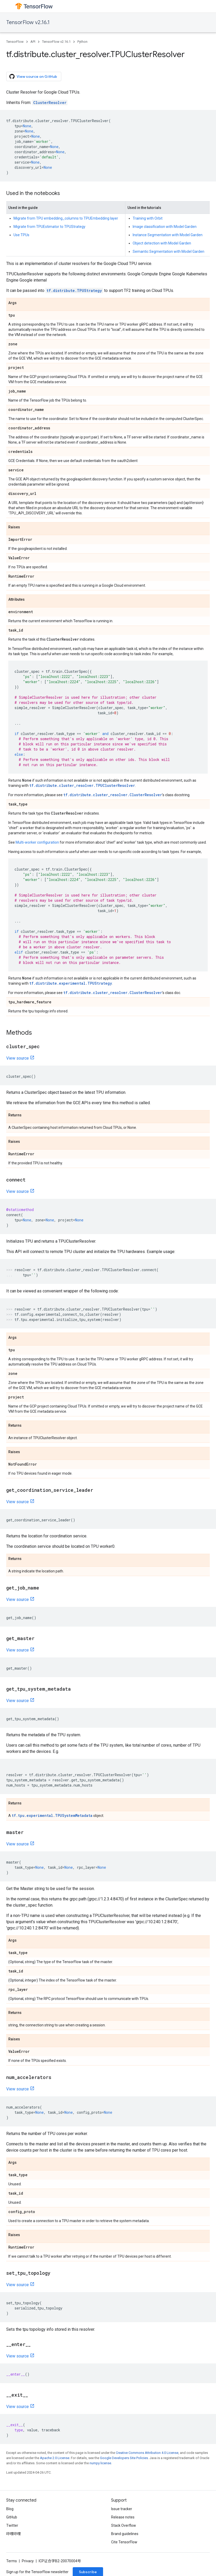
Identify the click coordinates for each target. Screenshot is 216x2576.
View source (17, 1058)
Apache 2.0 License (54, 2458)
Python (82, 42)
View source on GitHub (33, 76)
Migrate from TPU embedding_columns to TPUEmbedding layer (66, 218)
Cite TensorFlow (124, 2542)
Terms (11, 2561)
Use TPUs (21, 235)
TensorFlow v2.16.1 (28, 22)
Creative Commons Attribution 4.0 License (147, 2453)
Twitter (12, 2525)
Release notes (122, 2517)
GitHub (11, 2517)
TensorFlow (15, 42)
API (32, 42)
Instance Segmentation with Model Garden (168, 235)
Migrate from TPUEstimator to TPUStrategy (49, 227)
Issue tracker (121, 2509)
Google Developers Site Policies (124, 2458)
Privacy (28, 2561)
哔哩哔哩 (13, 2534)
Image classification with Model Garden (165, 227)
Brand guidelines (124, 2534)
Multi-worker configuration (37, 842)
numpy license (100, 2463)
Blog (10, 2509)
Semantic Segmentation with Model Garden (168, 251)
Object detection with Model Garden (162, 243)
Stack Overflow (123, 2525)
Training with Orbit (148, 218)
